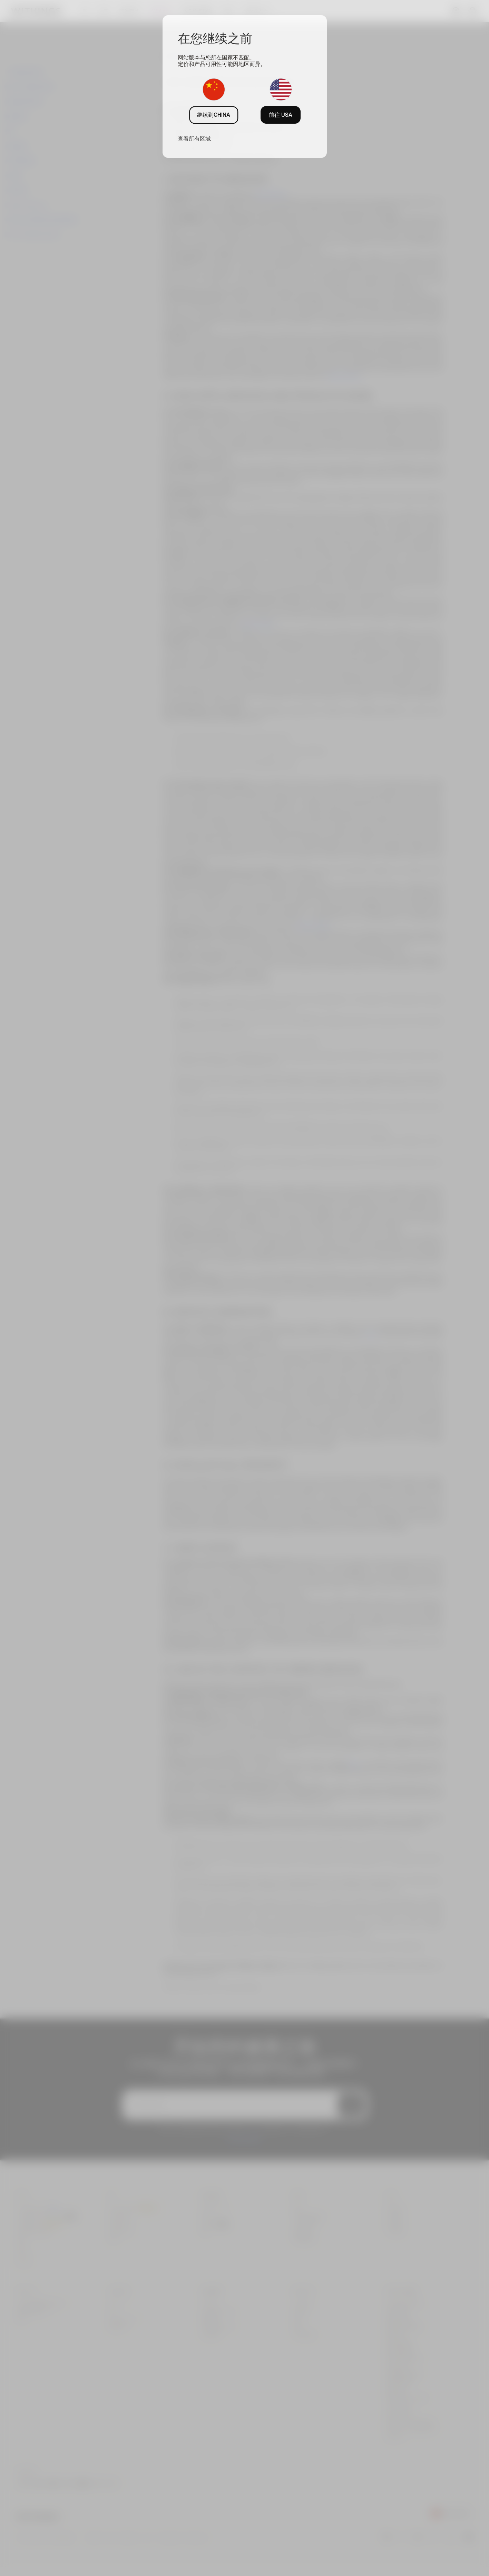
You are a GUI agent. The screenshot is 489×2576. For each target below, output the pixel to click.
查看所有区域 (194, 138)
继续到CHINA (213, 115)
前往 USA (280, 115)
